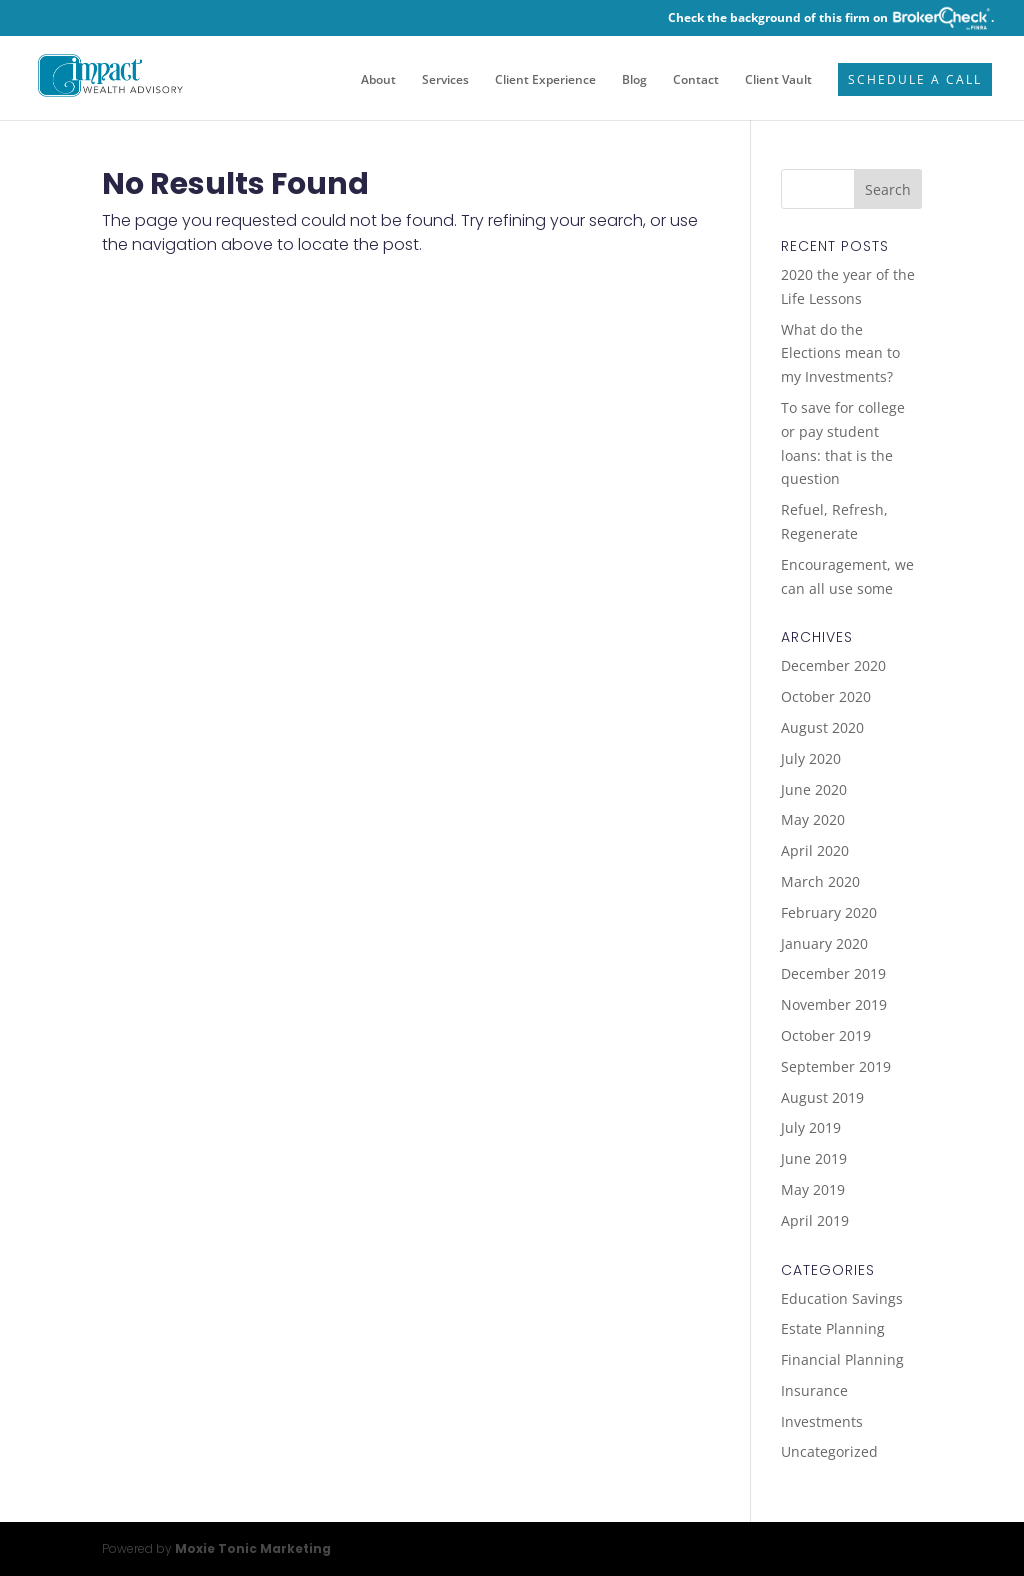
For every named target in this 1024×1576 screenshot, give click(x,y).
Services (445, 80)
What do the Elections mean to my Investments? (840, 353)
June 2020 (814, 789)
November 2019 (834, 1004)
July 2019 (811, 1127)
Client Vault (778, 80)
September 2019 (836, 1066)
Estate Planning (833, 1328)
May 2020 (813, 819)
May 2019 (813, 1189)
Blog (634, 80)
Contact (696, 80)
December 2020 (833, 665)
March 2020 (820, 881)
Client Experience (545, 80)
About (378, 80)
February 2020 (829, 912)
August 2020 (822, 727)
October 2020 (826, 696)
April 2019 (815, 1220)
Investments (822, 1421)
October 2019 (826, 1035)
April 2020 (815, 850)
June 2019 (814, 1158)
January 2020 (824, 943)
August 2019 (822, 1097)
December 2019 (833, 973)
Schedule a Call (915, 80)
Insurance (814, 1390)
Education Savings (842, 1298)
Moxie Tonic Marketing (253, 1548)
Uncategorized (829, 1451)
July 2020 (811, 758)
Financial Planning (842, 1359)
